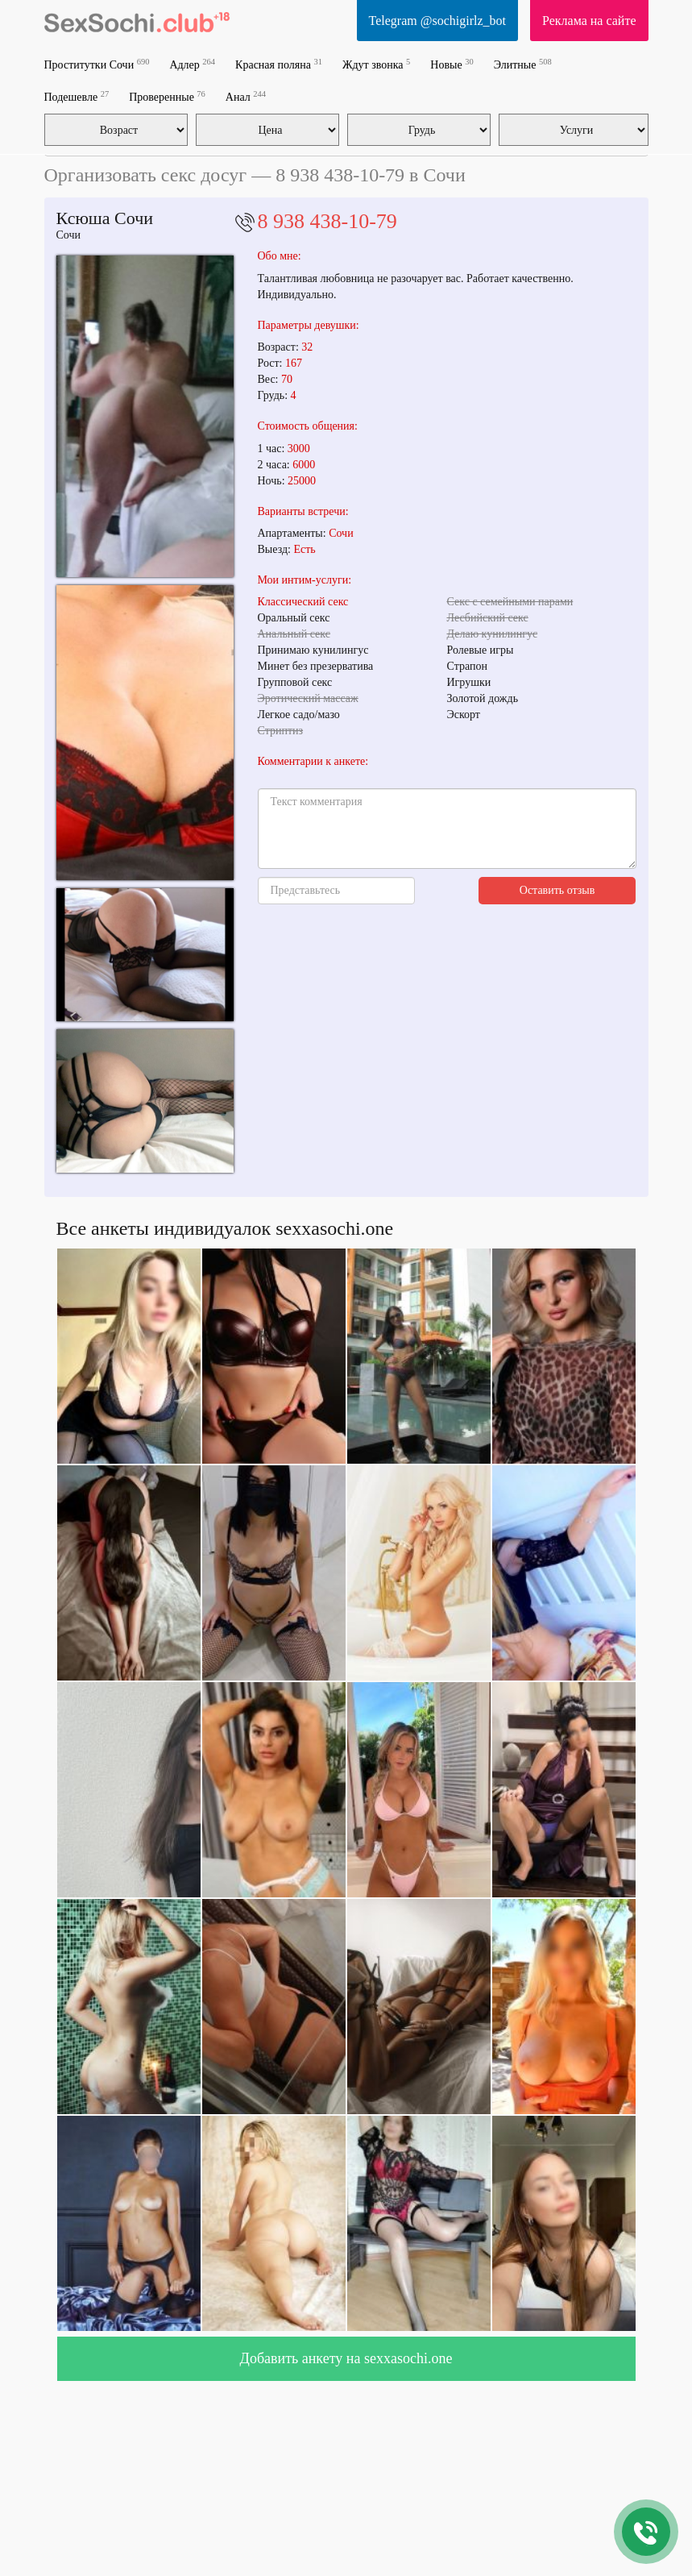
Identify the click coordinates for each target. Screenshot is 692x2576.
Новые (451, 64)
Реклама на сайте (589, 20)
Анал (246, 96)
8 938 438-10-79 (327, 221)
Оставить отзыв (557, 890)
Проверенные (167, 96)
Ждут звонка (376, 64)
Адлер (192, 64)
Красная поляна (278, 64)
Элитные (523, 64)
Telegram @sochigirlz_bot (437, 20)
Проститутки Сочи (97, 64)
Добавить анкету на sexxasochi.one (346, 2358)
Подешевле (77, 96)
